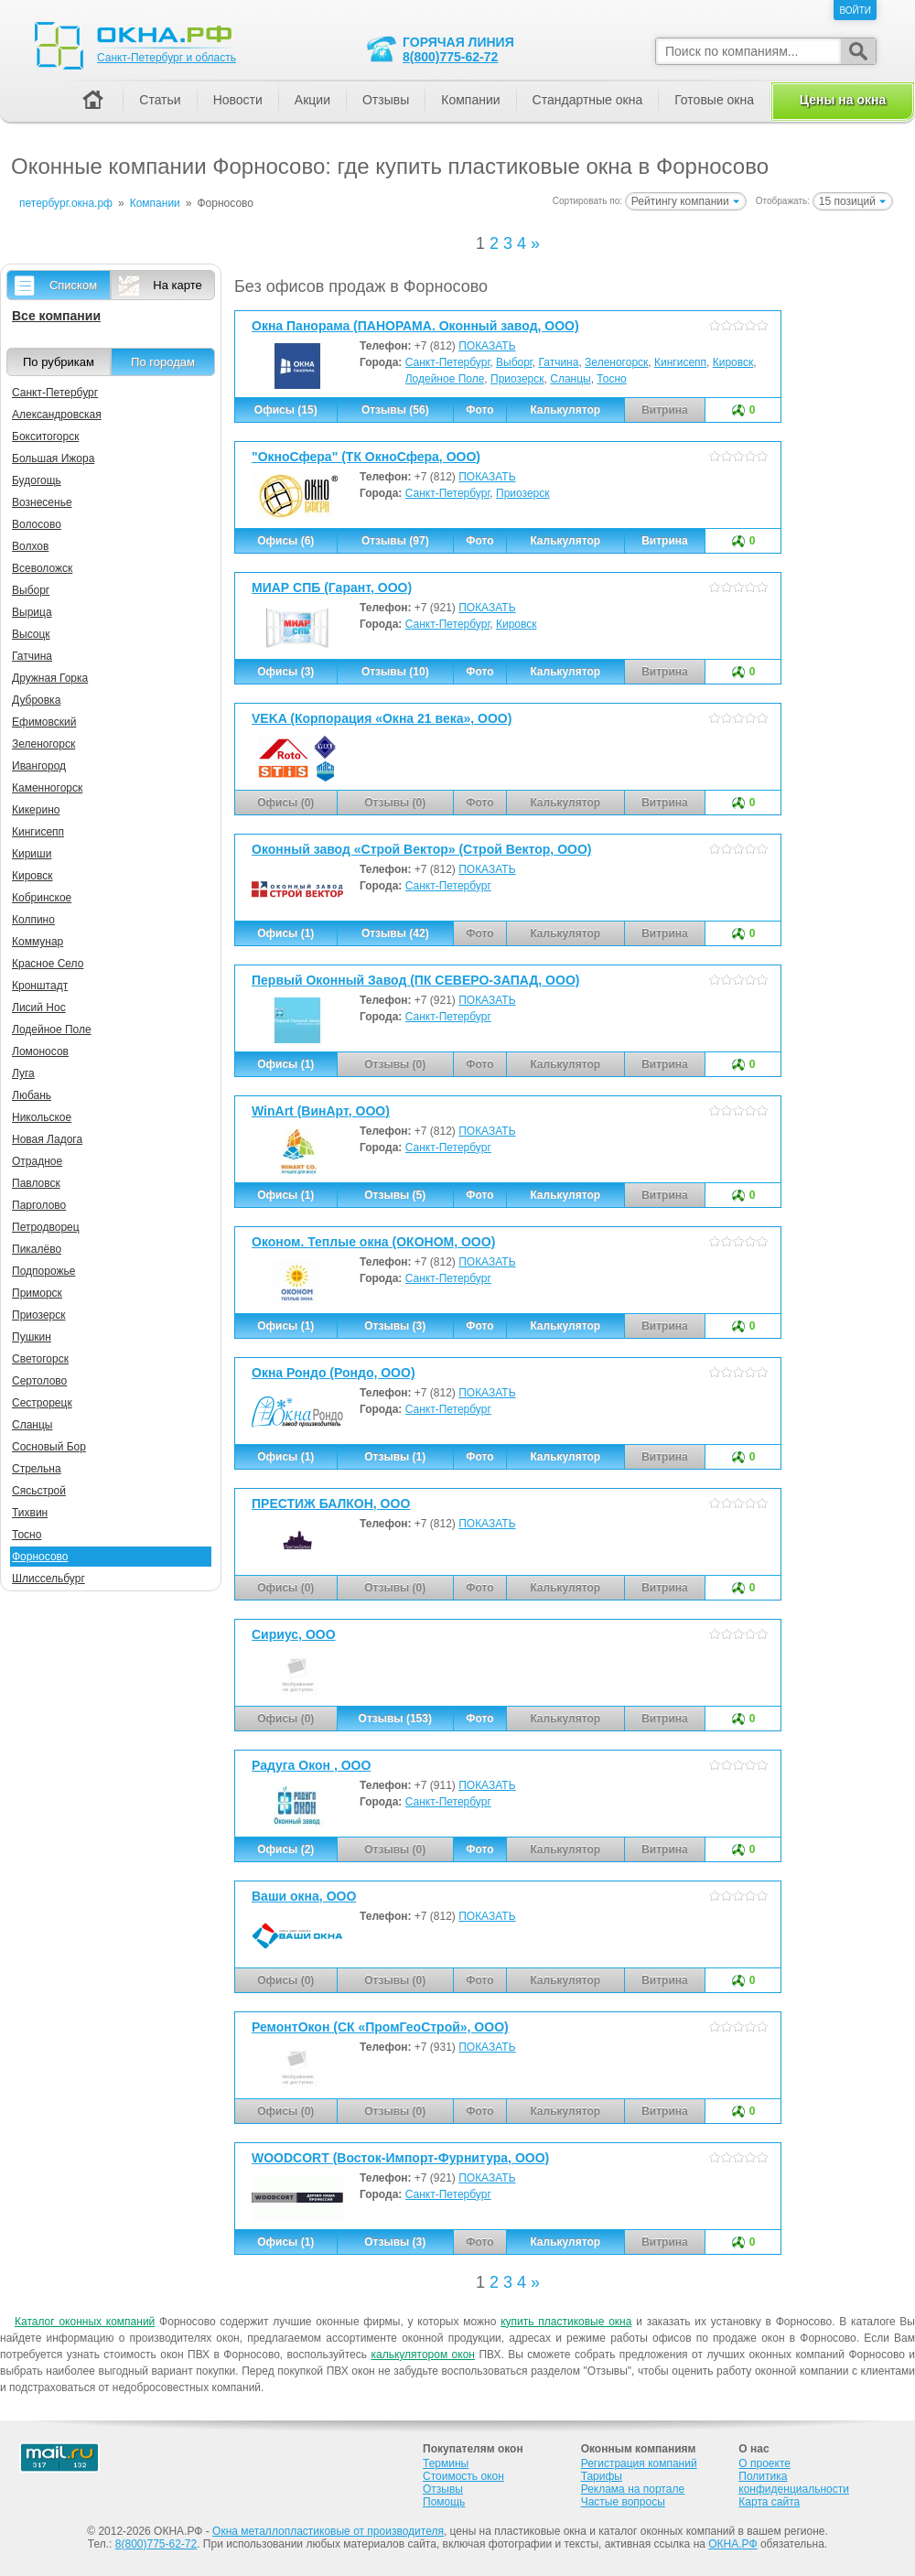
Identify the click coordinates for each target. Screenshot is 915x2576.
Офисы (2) (285, 1849)
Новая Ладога (47, 1139)
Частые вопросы (623, 2501)
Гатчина (558, 362)
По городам (163, 362)
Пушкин (31, 1337)
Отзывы (385, 99)
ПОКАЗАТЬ (486, 346)
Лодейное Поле (445, 378)
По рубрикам (58, 362)
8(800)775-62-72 (450, 56)
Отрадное (37, 1161)
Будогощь (36, 480)
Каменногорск (47, 787)
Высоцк (31, 634)
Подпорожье (43, 1271)
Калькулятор (565, 410)
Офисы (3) (285, 671)
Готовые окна (714, 99)
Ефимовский (44, 722)
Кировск (733, 362)
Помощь (444, 2501)
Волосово (36, 524)
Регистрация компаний (639, 2463)
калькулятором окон (423, 2354)
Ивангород (39, 766)
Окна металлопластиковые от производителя (328, 2531)
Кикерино (35, 809)
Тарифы (601, 2476)
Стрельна (36, 1468)
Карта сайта (769, 2501)
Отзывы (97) (395, 540)
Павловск (36, 1183)
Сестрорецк (42, 1402)
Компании (470, 99)
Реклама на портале (632, 2489)
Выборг (514, 362)
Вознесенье (42, 502)
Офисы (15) (286, 410)
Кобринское (41, 897)
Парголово (39, 1205)
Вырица (32, 612)
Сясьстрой (39, 1490)
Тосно (611, 378)
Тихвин (30, 1512)
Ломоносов (40, 1051)
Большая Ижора (53, 458)
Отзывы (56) (395, 410)
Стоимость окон (463, 2476)
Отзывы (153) (395, 1718)
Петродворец (46, 1227)
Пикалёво (36, 1249)
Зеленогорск (616, 362)
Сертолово (39, 1380)
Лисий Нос (39, 1007)
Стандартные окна (588, 99)
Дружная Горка (50, 678)
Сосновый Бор (49, 1446)
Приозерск (517, 378)
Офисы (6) (285, 540)
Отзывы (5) (394, 1195)
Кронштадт (40, 985)
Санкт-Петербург (447, 362)
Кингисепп (680, 362)
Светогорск (40, 1359)
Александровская (57, 414)
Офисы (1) (285, 933)
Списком (73, 285)
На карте (177, 285)
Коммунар (37, 941)
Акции (312, 99)
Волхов (30, 546)
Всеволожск (42, 568)
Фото (479, 410)
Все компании (56, 315)
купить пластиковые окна (566, 2321)
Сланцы (570, 378)
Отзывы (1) (394, 1456)
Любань (31, 1095)
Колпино (33, 919)
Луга (23, 1073)
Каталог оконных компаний (85, 2321)
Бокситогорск (45, 436)
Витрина (664, 540)
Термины (445, 2463)
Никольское (41, 1117)
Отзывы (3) (394, 1326)
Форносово (40, 1556)
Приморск (37, 1293)
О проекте (764, 2463)
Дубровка (36, 700)
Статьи (159, 99)
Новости (238, 99)
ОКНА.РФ (732, 2544)
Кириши (31, 853)
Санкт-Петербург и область (166, 57)
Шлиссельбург (48, 1578)
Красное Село (47, 963)
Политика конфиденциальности (793, 2482)
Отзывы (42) (395, 933)
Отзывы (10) (395, 671)
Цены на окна (843, 99)
